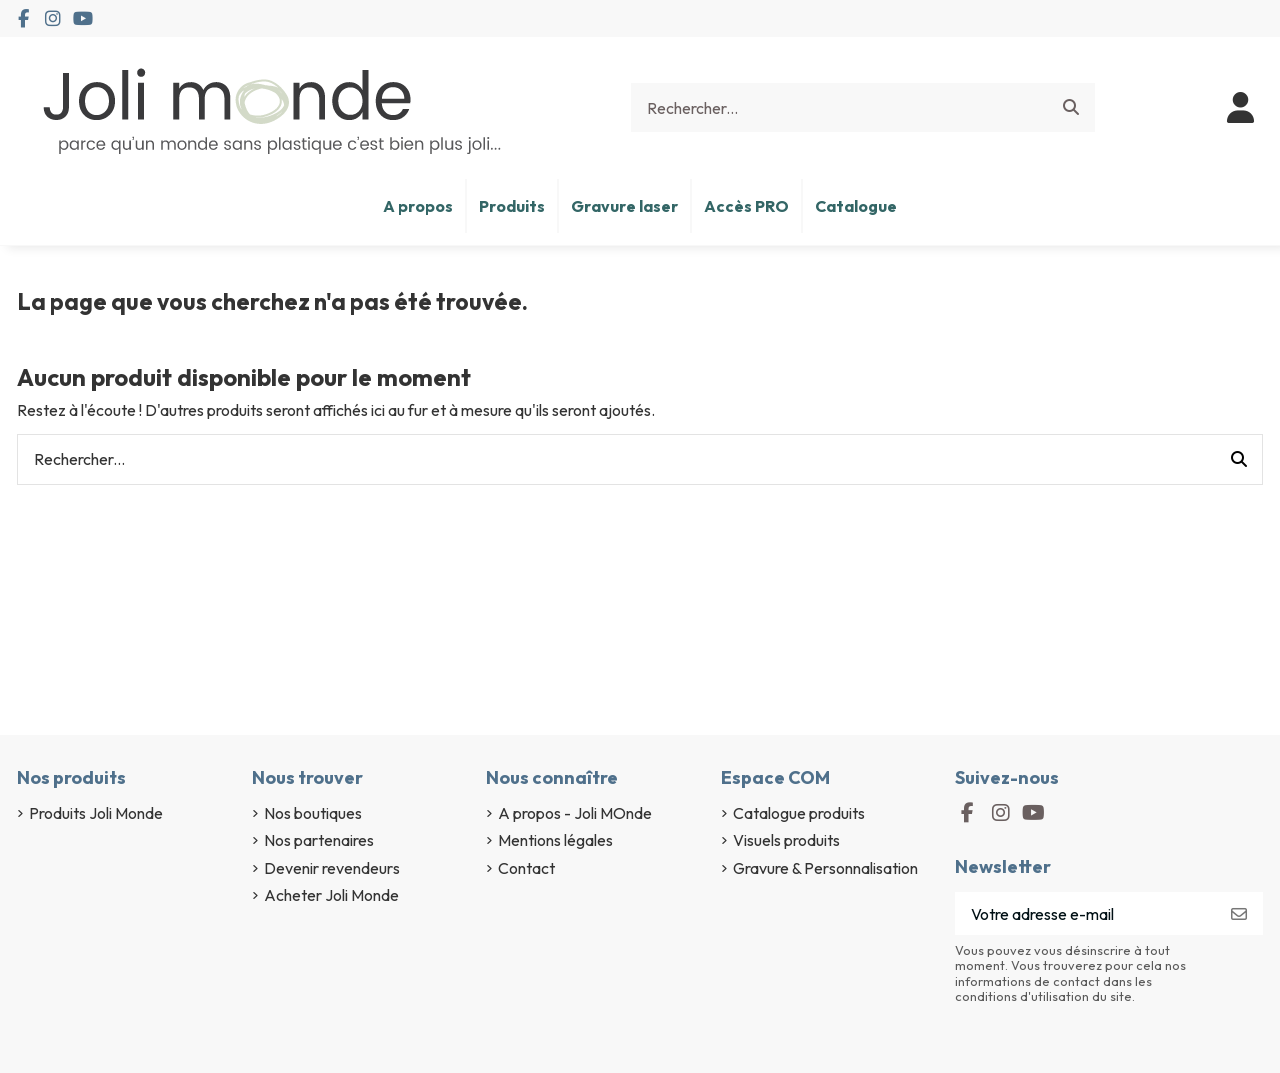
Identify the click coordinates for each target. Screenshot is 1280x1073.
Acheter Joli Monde (331, 895)
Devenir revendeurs (332, 868)
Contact (526, 868)
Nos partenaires (319, 840)
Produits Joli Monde (96, 813)
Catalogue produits (799, 813)
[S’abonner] (1239, 913)
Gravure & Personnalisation (825, 868)
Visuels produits (786, 840)
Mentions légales (555, 840)
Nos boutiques (313, 813)
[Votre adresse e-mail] (1085, 913)
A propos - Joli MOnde (575, 813)
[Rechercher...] (1071, 108)
